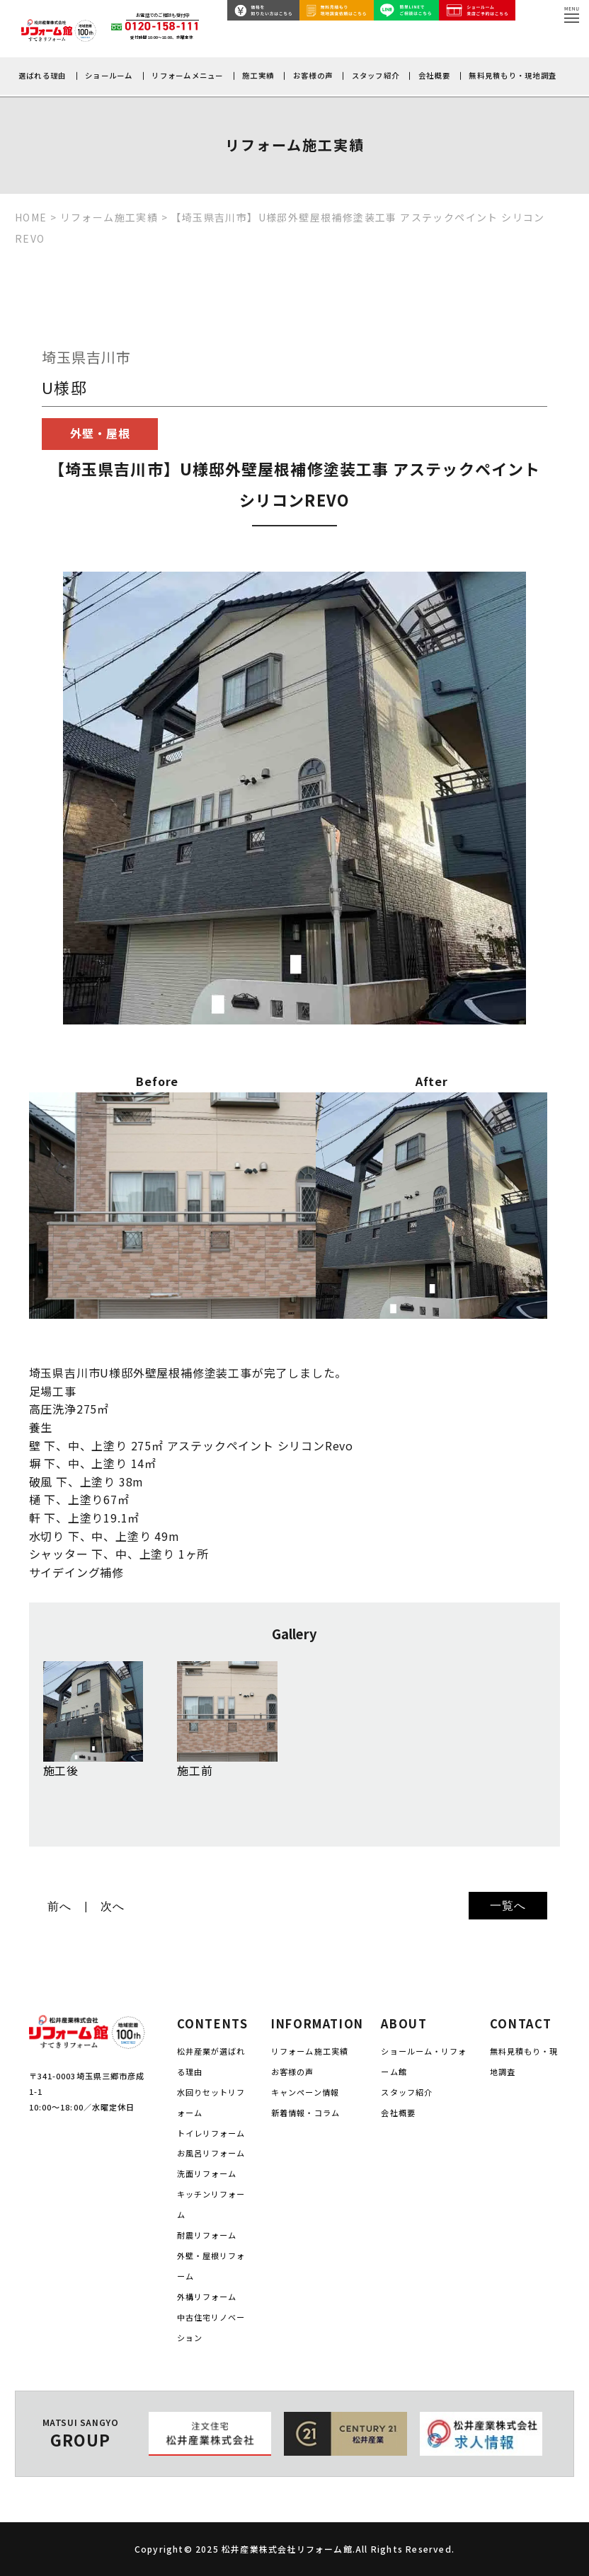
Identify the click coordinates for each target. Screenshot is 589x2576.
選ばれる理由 (42, 75)
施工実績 (258, 75)
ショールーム (109, 75)
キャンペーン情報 (305, 2092)
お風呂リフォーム (211, 2153)
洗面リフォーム (207, 2173)
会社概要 (434, 75)
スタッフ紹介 (376, 75)
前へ (59, 1906)
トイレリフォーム (211, 2133)
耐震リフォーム (207, 2235)
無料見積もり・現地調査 (512, 75)
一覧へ (507, 1906)
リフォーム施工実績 (309, 2051)
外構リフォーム (207, 2296)
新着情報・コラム (305, 2112)
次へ (113, 1906)
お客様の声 (313, 75)
